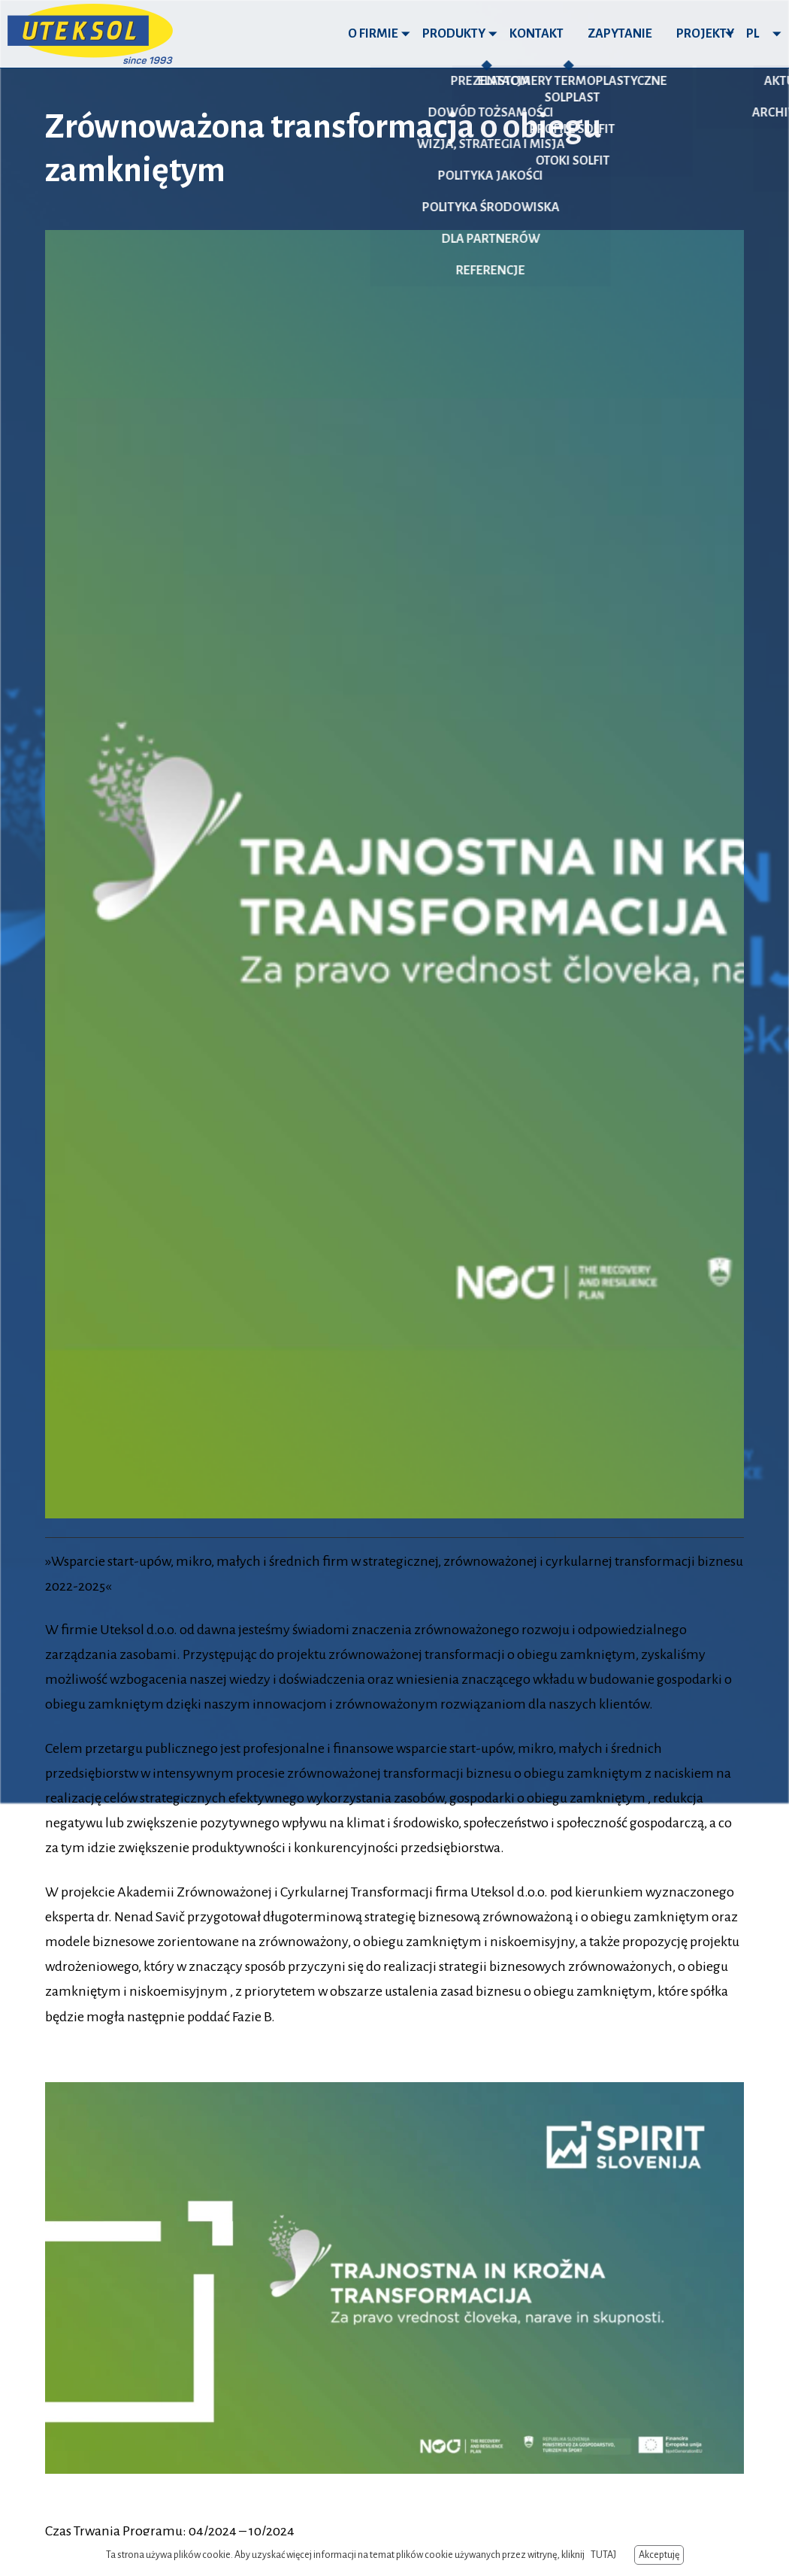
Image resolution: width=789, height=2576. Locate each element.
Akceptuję (659, 2555)
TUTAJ (603, 2555)
